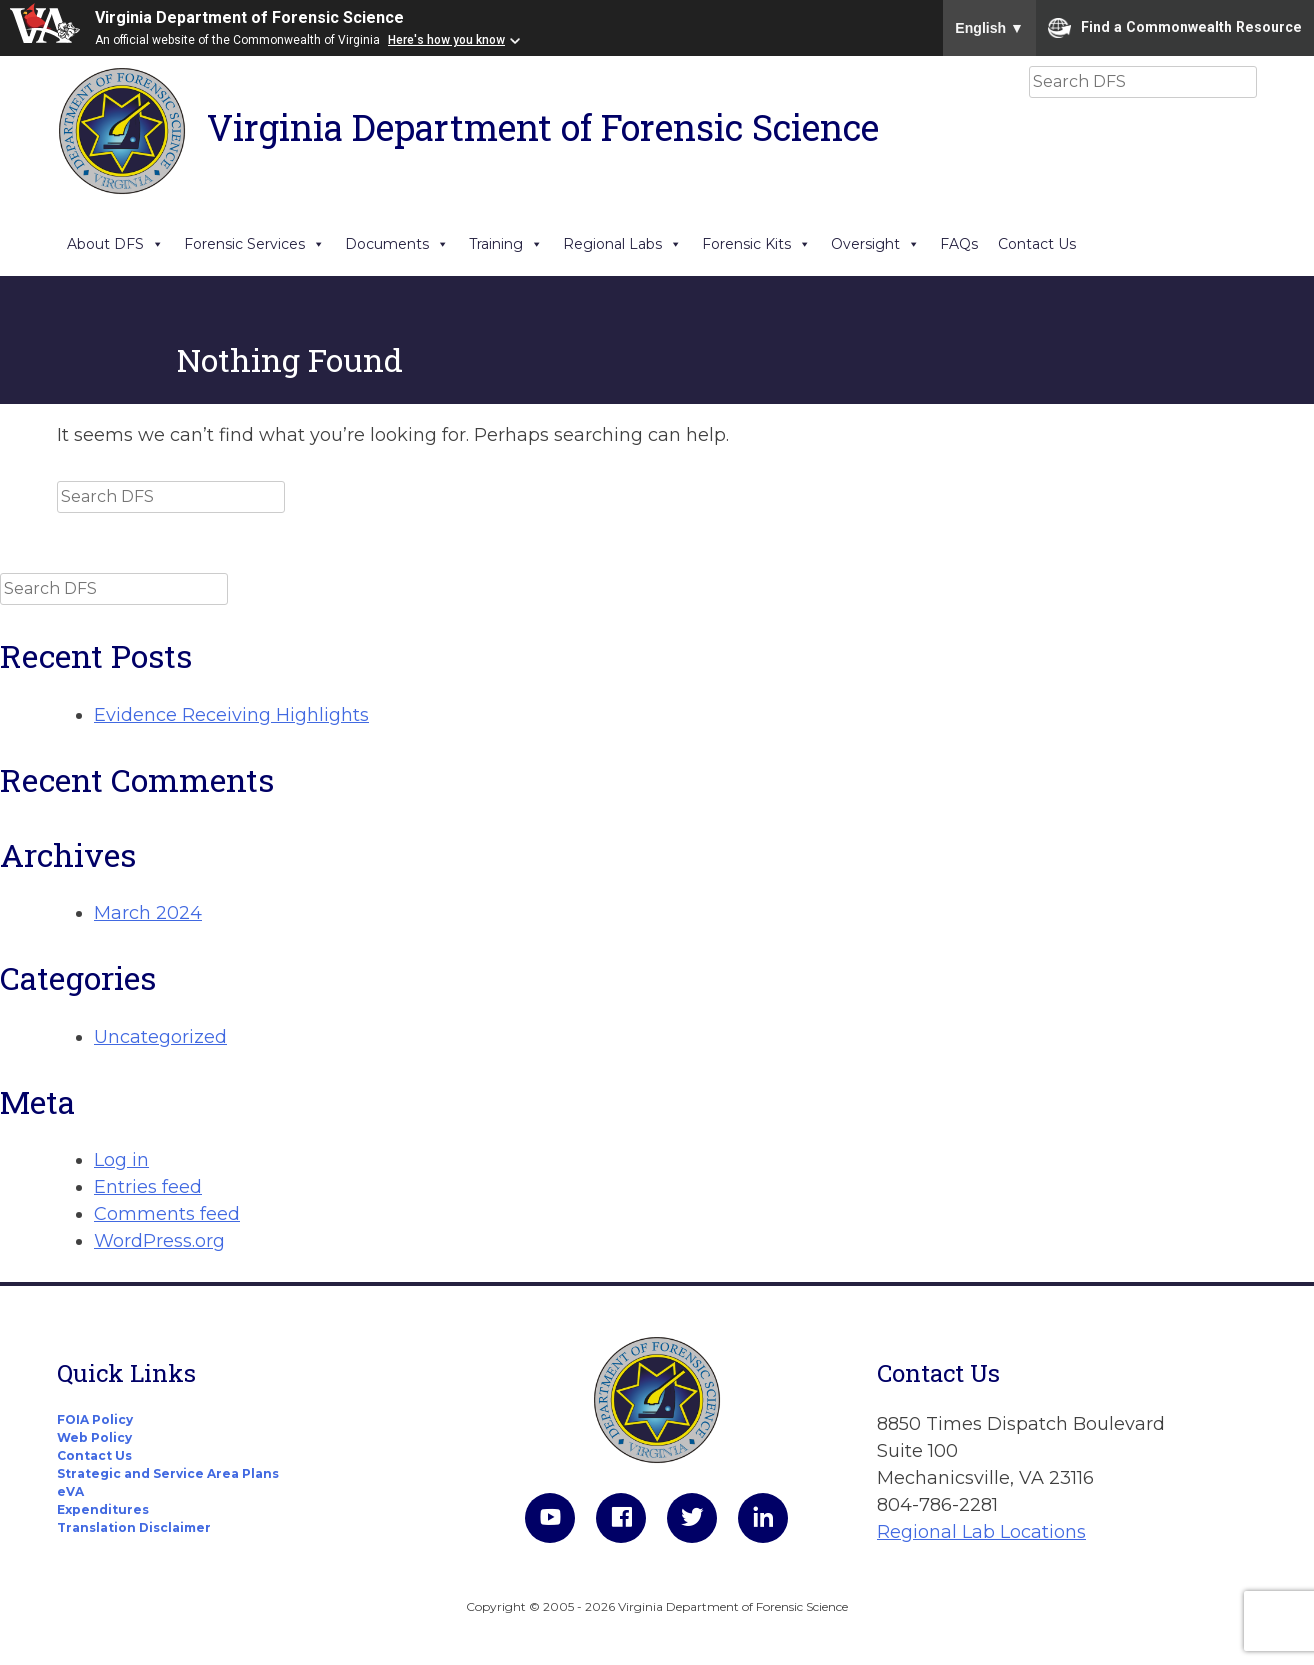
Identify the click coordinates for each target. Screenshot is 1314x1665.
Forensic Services (254, 244)
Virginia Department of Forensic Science (249, 17)
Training (506, 244)
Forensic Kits (756, 244)
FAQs (959, 244)
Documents (397, 244)
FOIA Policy (95, 1419)
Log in (121, 1160)
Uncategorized (160, 1037)
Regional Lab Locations (981, 1532)
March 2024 (148, 913)
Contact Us (1037, 244)
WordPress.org (159, 1241)
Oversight (875, 244)
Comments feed (167, 1214)
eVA (70, 1491)
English (989, 28)
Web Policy (94, 1437)
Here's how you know (446, 40)
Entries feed (148, 1187)
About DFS (115, 244)
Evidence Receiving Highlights (231, 715)
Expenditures (103, 1509)
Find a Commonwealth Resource (1175, 28)
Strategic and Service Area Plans (168, 1473)
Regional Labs (622, 244)
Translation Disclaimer (134, 1527)
